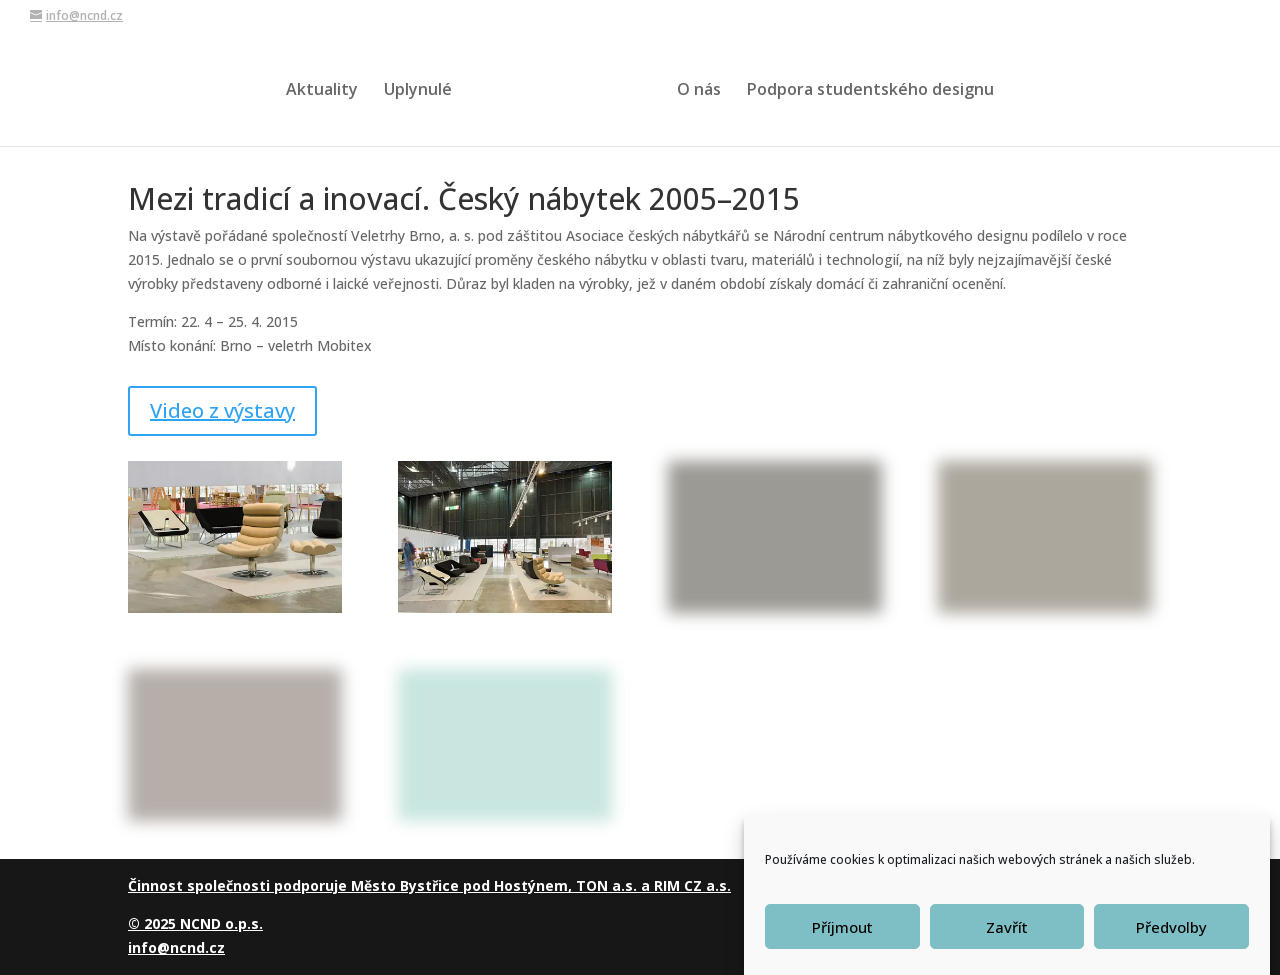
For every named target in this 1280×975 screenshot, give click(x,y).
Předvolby (1171, 941)
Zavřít (1007, 941)
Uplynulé (418, 91)
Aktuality (322, 91)
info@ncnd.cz (176, 947)
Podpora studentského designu (870, 91)
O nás (699, 91)
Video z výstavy (222, 410)
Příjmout (842, 941)
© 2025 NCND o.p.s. (195, 923)
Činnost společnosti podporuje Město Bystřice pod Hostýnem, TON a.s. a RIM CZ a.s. (429, 885)
